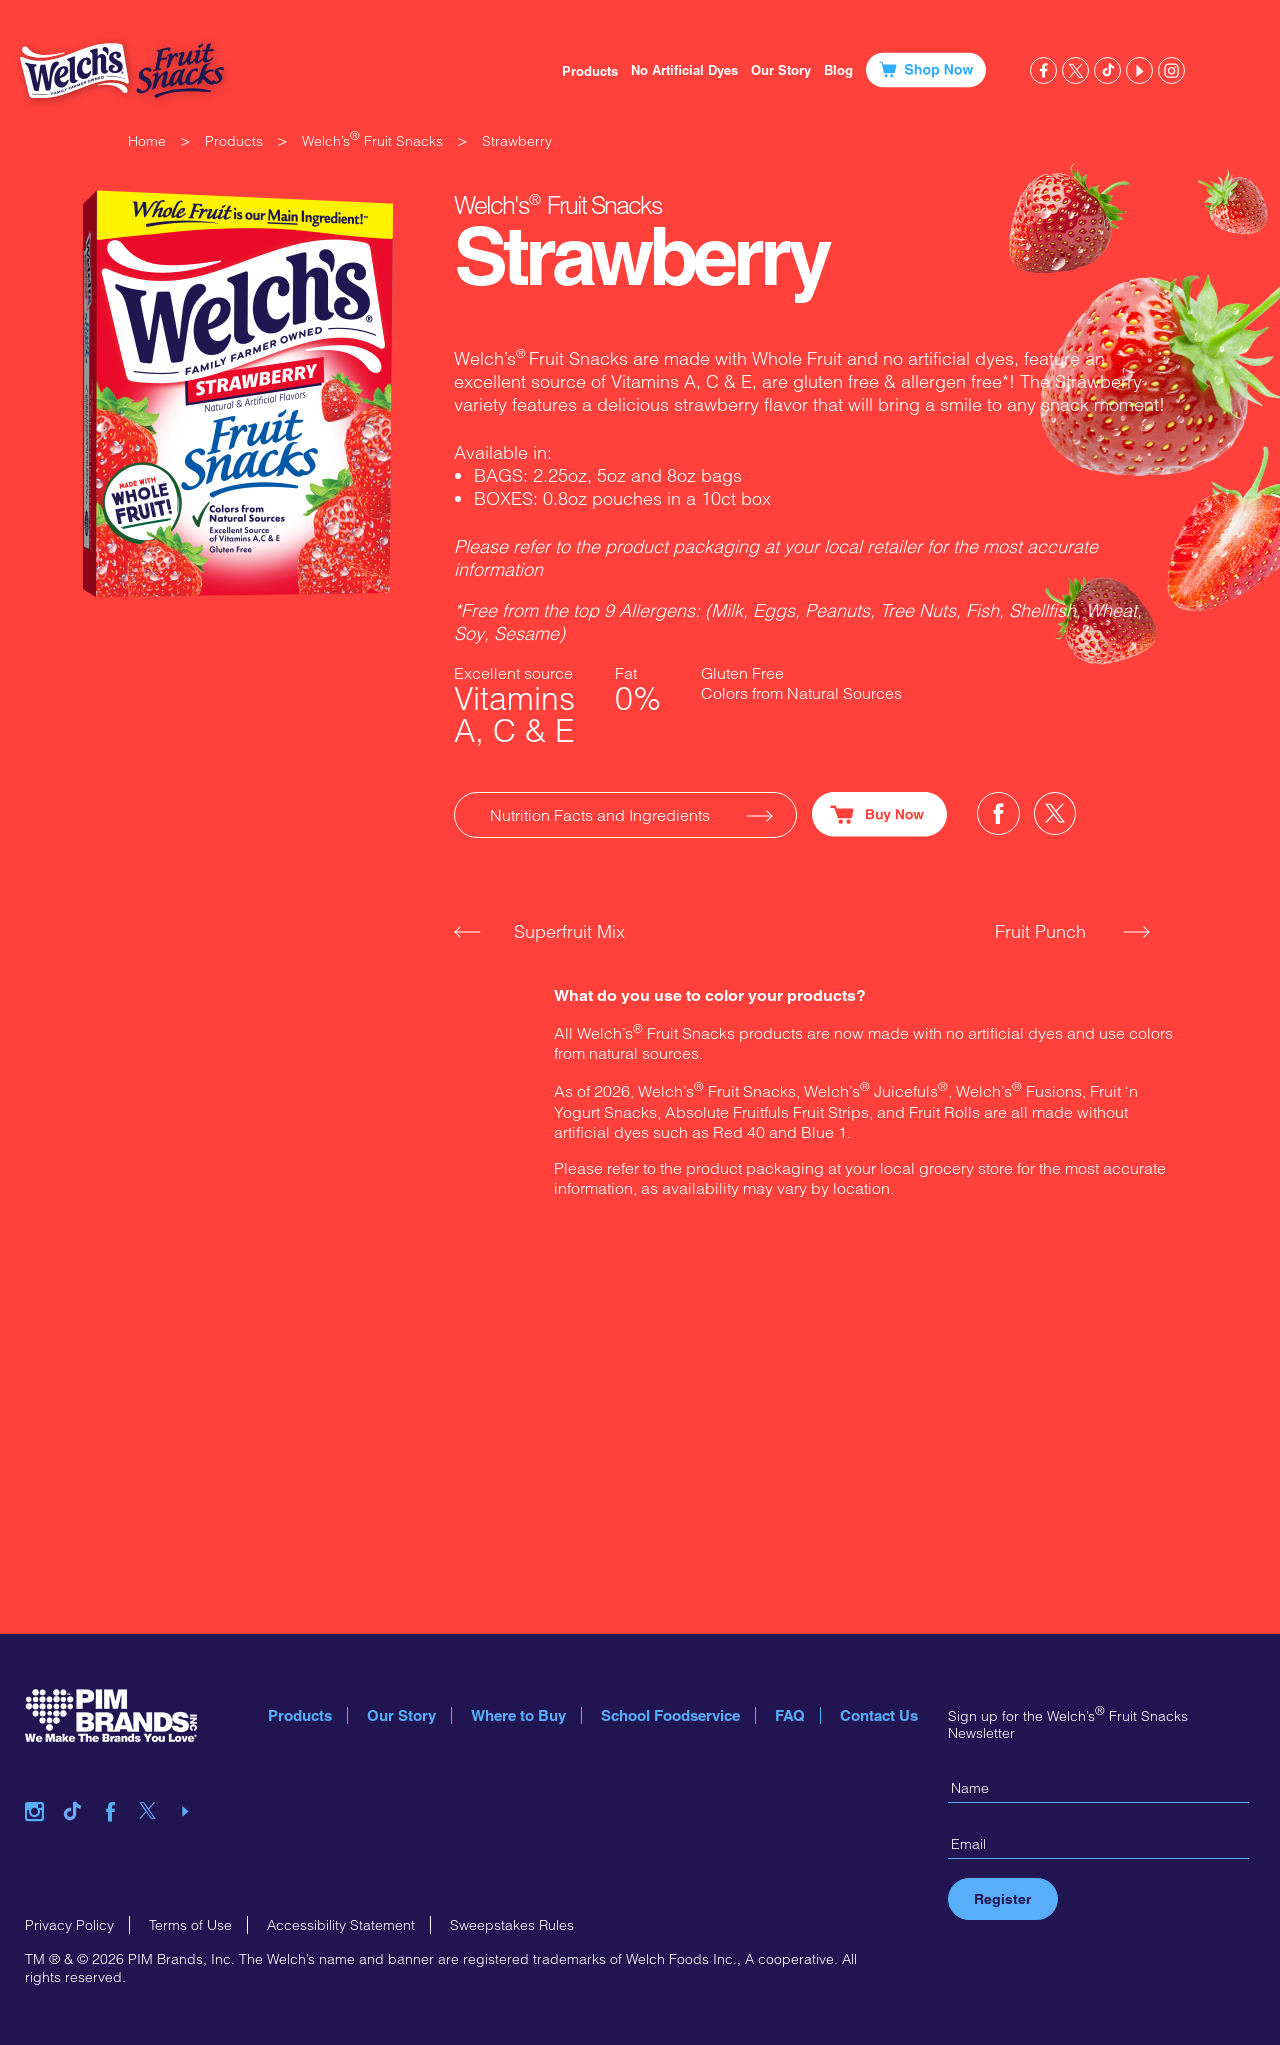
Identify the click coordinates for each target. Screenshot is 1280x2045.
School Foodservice (670, 1715)
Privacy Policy (69, 1925)
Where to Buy (518, 1715)
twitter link (1075, 70)
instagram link (1171, 70)
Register (1002, 1899)
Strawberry (517, 141)
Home (147, 141)
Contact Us (879, 1715)
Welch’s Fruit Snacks (372, 141)
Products (590, 71)
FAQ (790, 1715)
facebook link (1043, 70)
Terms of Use (190, 1925)
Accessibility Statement (341, 1925)
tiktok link (1107, 70)
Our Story (401, 1715)
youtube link (1139, 70)
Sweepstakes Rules (512, 1925)
